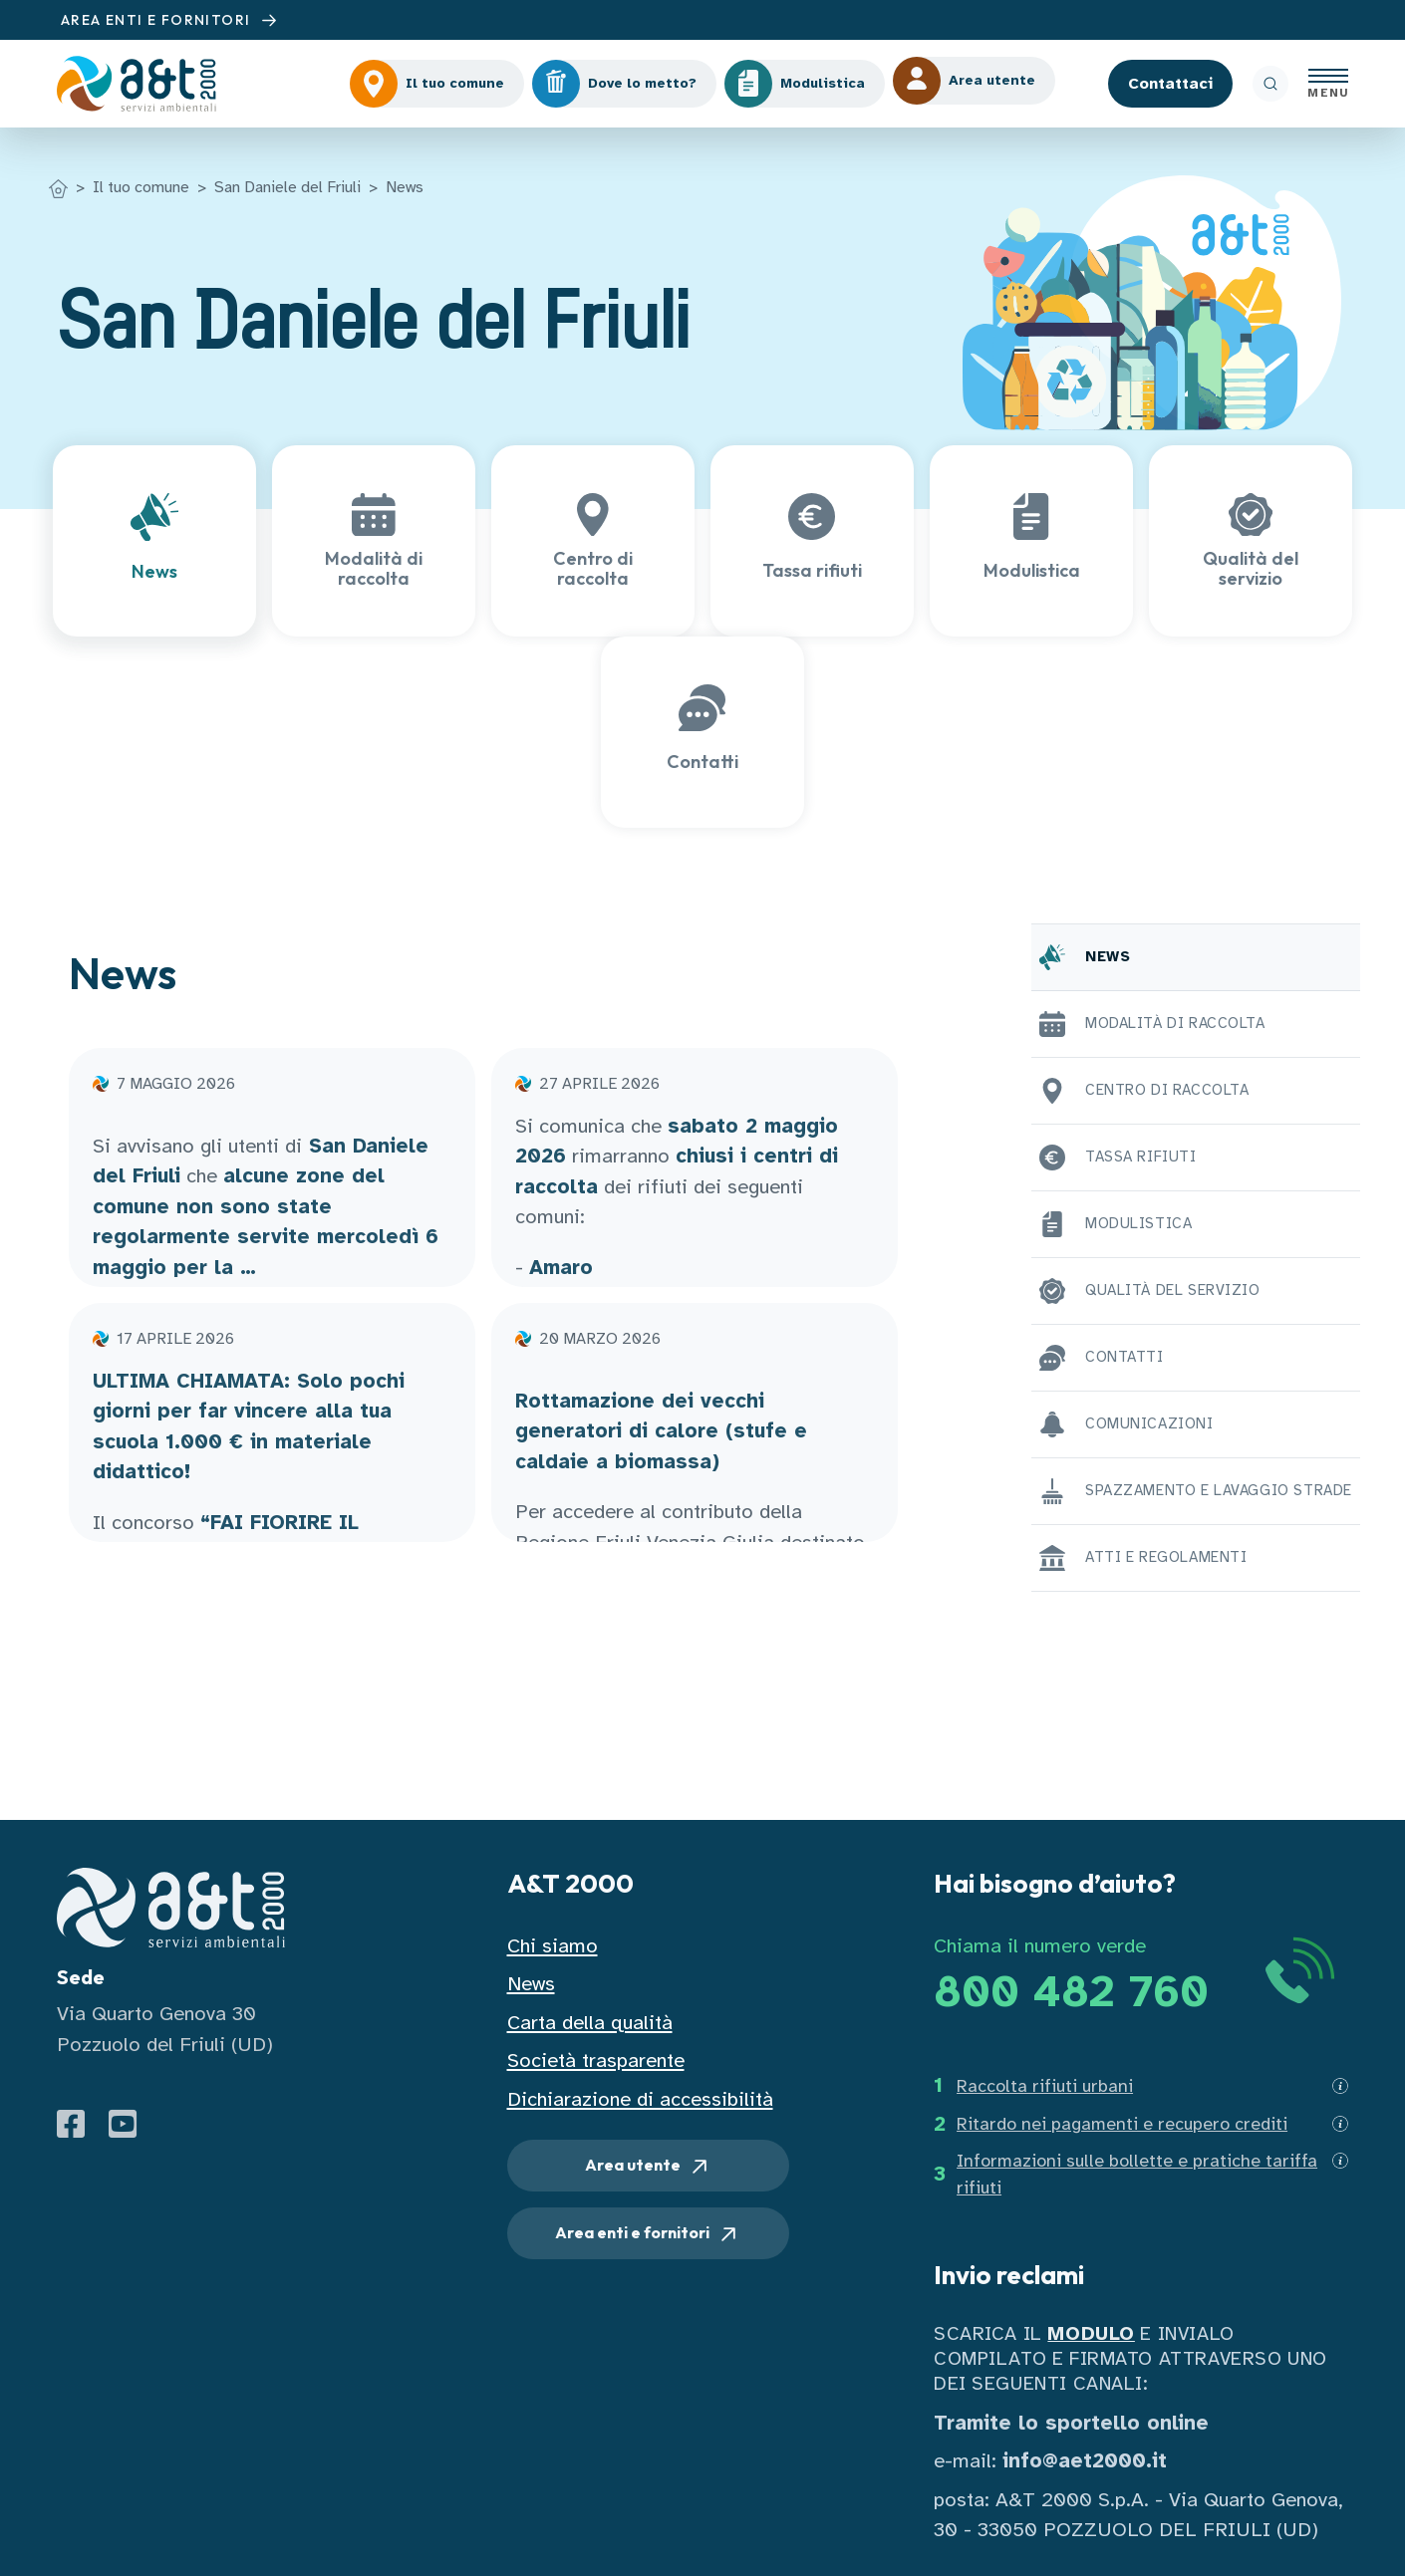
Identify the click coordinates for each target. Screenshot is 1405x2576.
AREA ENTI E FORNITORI (171, 20)
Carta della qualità (590, 2022)
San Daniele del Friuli (287, 187)
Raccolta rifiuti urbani (1045, 2086)
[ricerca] (1270, 84)
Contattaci (1170, 84)
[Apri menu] (1328, 84)
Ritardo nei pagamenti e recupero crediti (1122, 2124)
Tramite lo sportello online (1071, 2423)
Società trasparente (596, 2060)
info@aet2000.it (1084, 2460)
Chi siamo (552, 1945)
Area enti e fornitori (647, 2234)
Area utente (648, 2167)
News (404, 187)
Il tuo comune (141, 187)
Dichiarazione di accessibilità (640, 2099)
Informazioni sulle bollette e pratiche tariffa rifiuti (1137, 2174)
